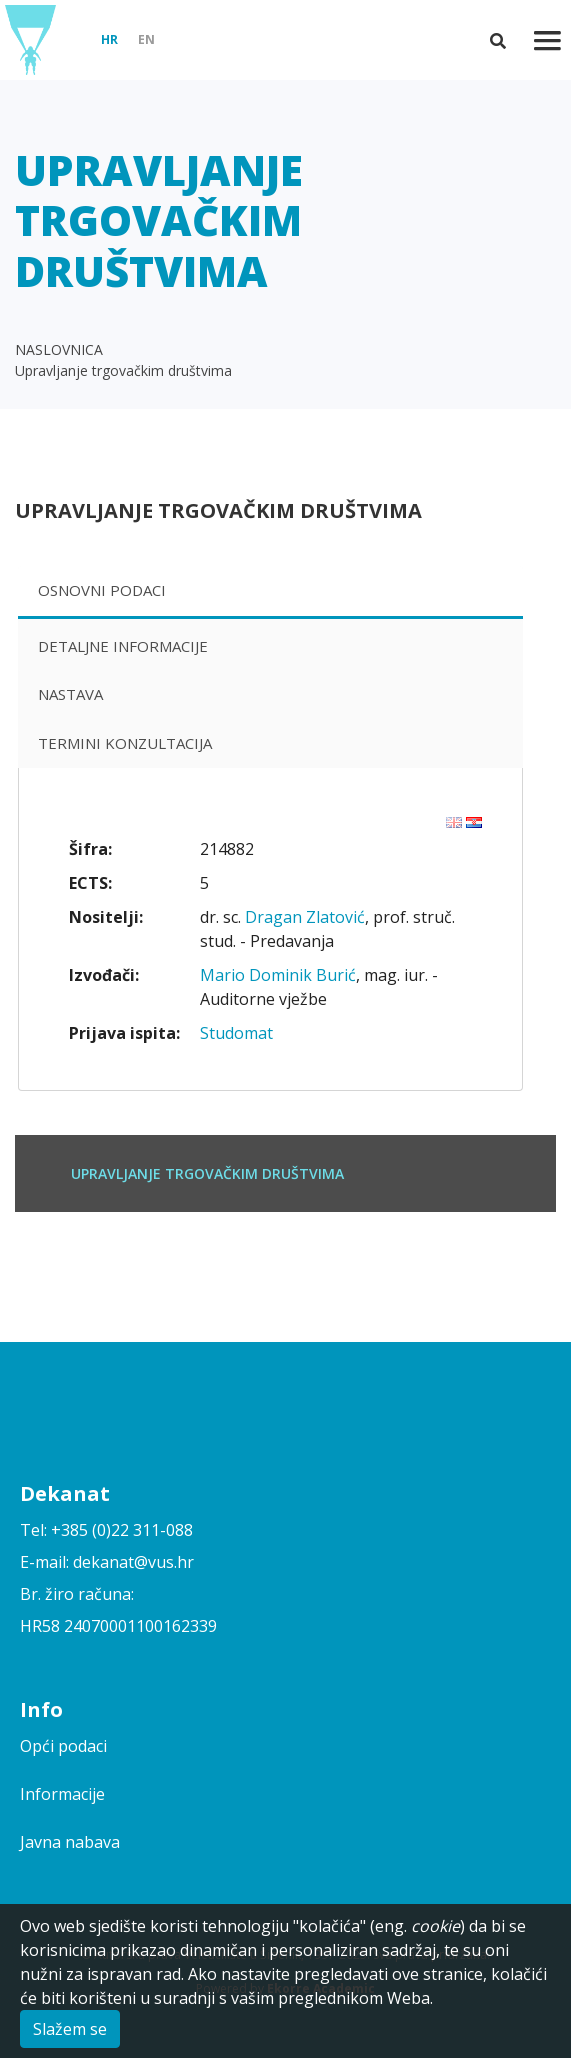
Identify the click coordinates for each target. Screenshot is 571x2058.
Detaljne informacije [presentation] (123, 646)
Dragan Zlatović (305, 917)
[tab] (270, 592)
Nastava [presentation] (70, 694)
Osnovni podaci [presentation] (102, 590)
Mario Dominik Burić (278, 975)
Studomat (236, 1033)
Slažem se (70, 2029)
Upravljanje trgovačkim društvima (123, 370)
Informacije (62, 1794)
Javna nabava (70, 1842)
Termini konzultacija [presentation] (125, 743)
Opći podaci (63, 1746)
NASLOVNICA (59, 349)
